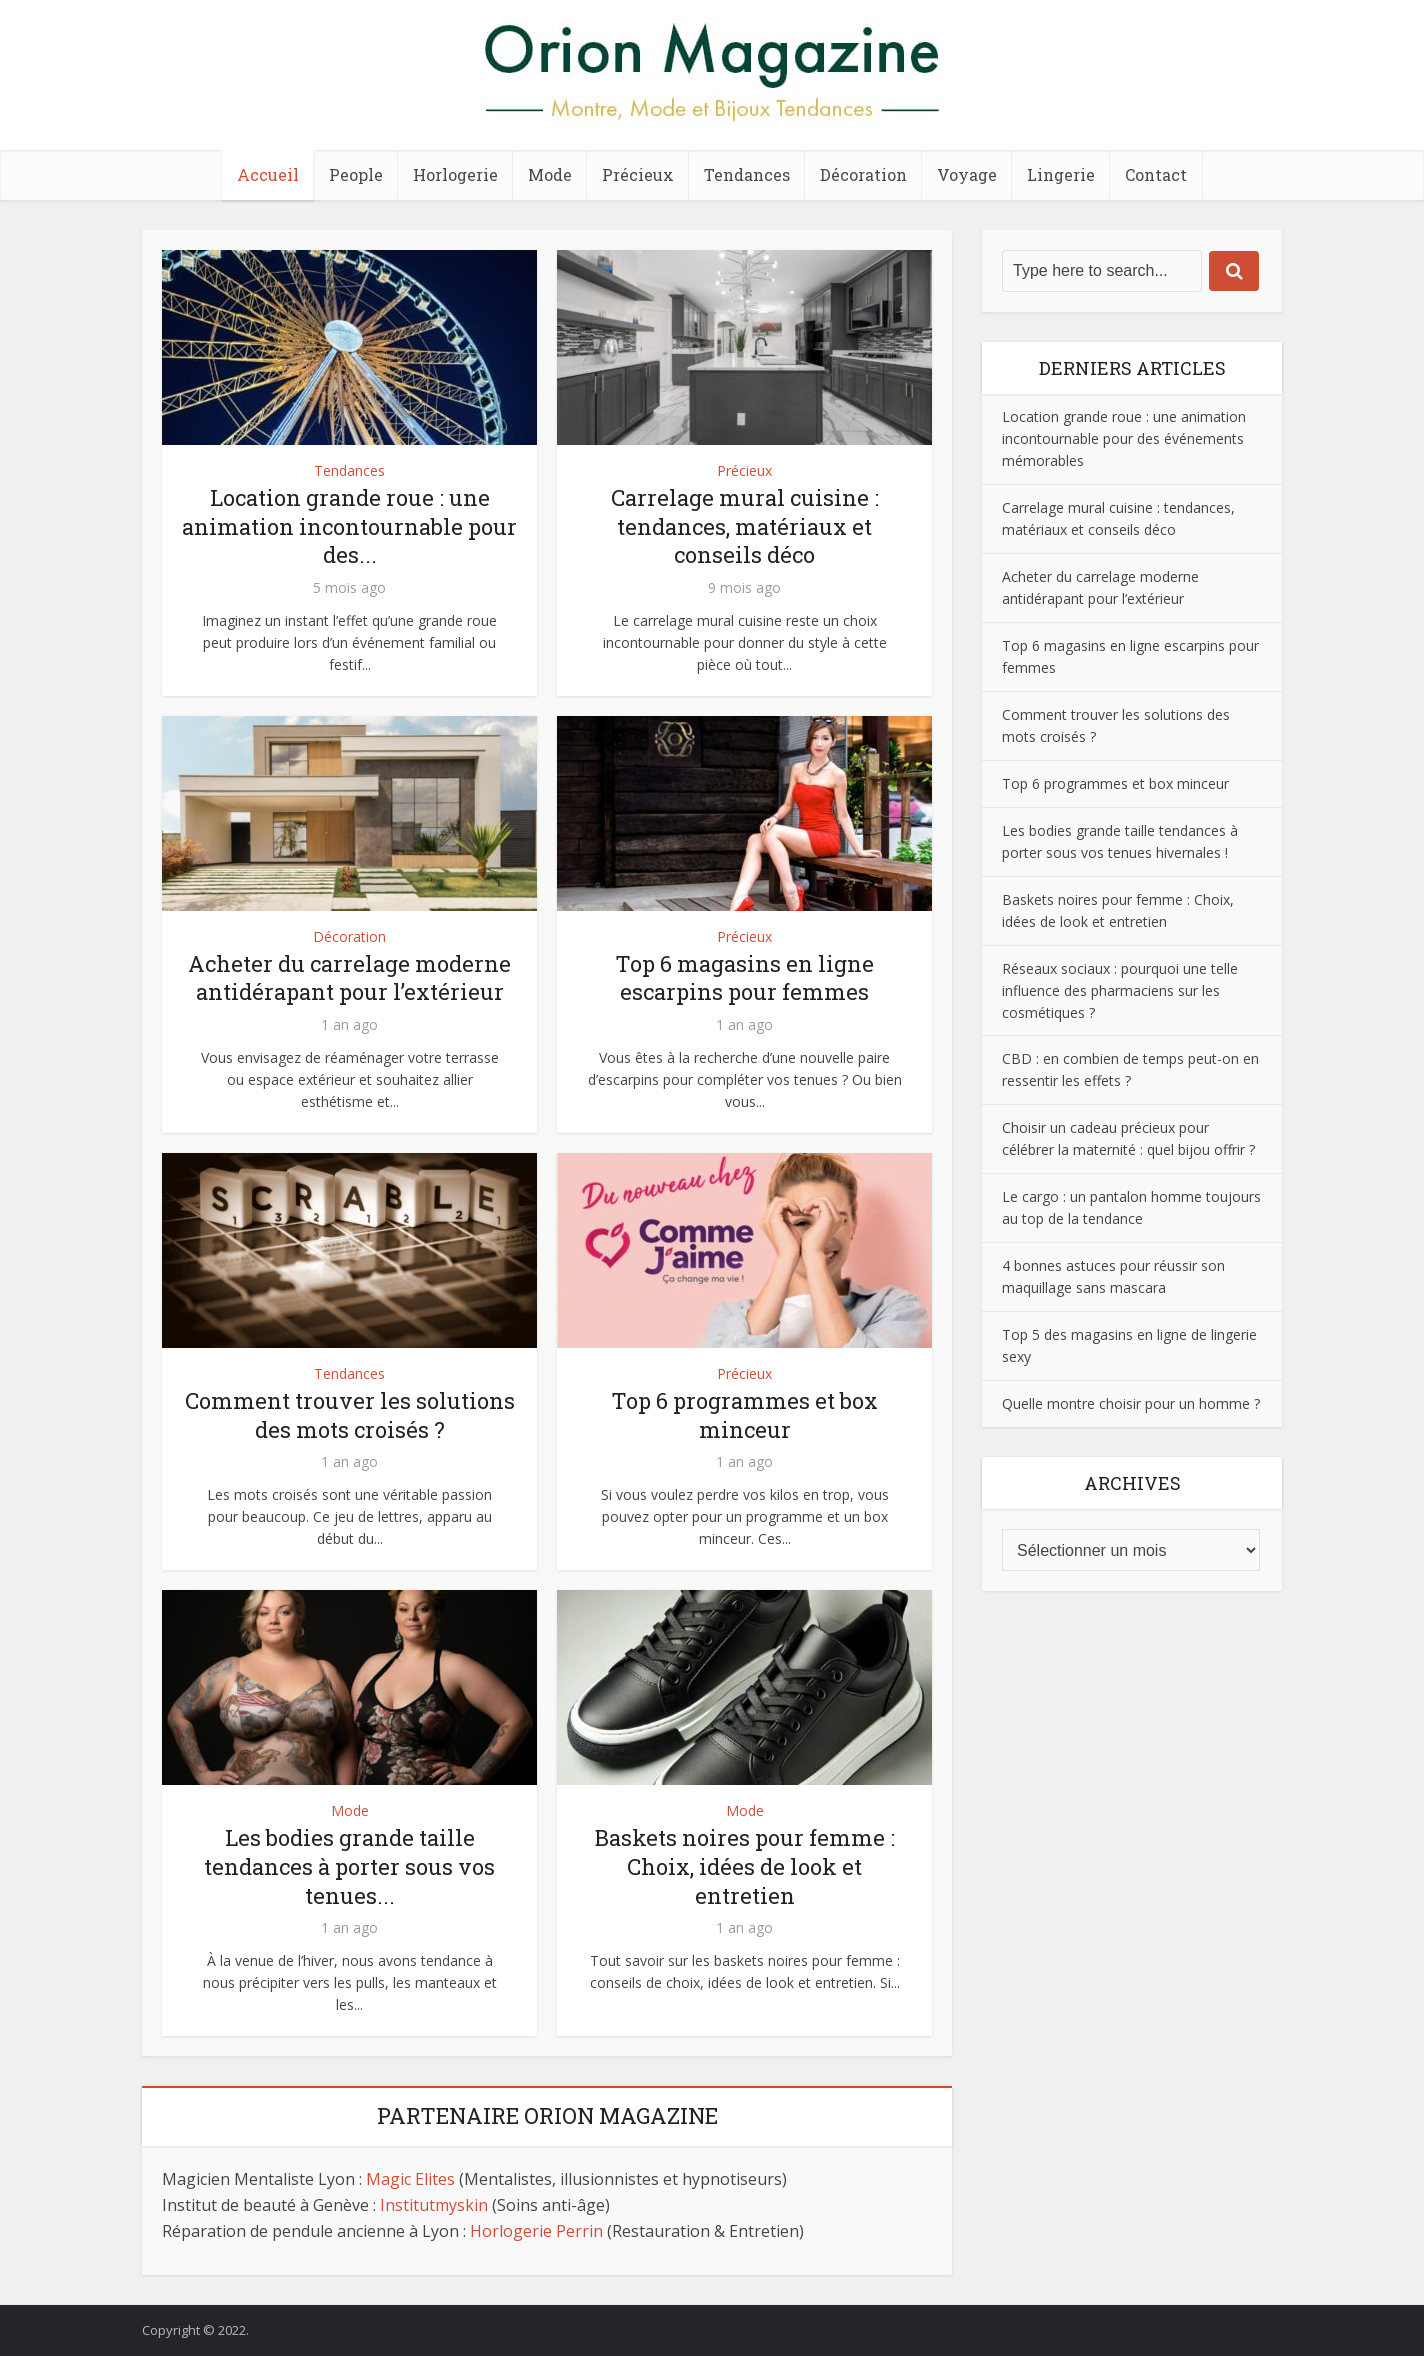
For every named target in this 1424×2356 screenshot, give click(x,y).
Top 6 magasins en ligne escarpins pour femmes (744, 978)
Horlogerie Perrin (536, 2231)
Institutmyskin (434, 2205)
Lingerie (1061, 174)
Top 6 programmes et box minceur (744, 1415)
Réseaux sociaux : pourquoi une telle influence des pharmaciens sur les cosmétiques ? (1120, 990)
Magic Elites (410, 2179)
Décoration (863, 174)
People (356, 174)
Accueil (268, 174)
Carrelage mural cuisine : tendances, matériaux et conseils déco (745, 526)
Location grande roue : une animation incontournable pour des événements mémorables (1124, 438)
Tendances (747, 174)
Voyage (967, 174)
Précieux (638, 174)
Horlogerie (455, 174)
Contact (1156, 174)
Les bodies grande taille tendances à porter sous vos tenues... (349, 1866)
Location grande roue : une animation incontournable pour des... (349, 526)
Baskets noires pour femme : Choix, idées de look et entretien (745, 1866)
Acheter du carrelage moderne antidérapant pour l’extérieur (349, 978)
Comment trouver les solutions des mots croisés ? (350, 1415)
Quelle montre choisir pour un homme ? (1131, 1403)
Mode (550, 174)
